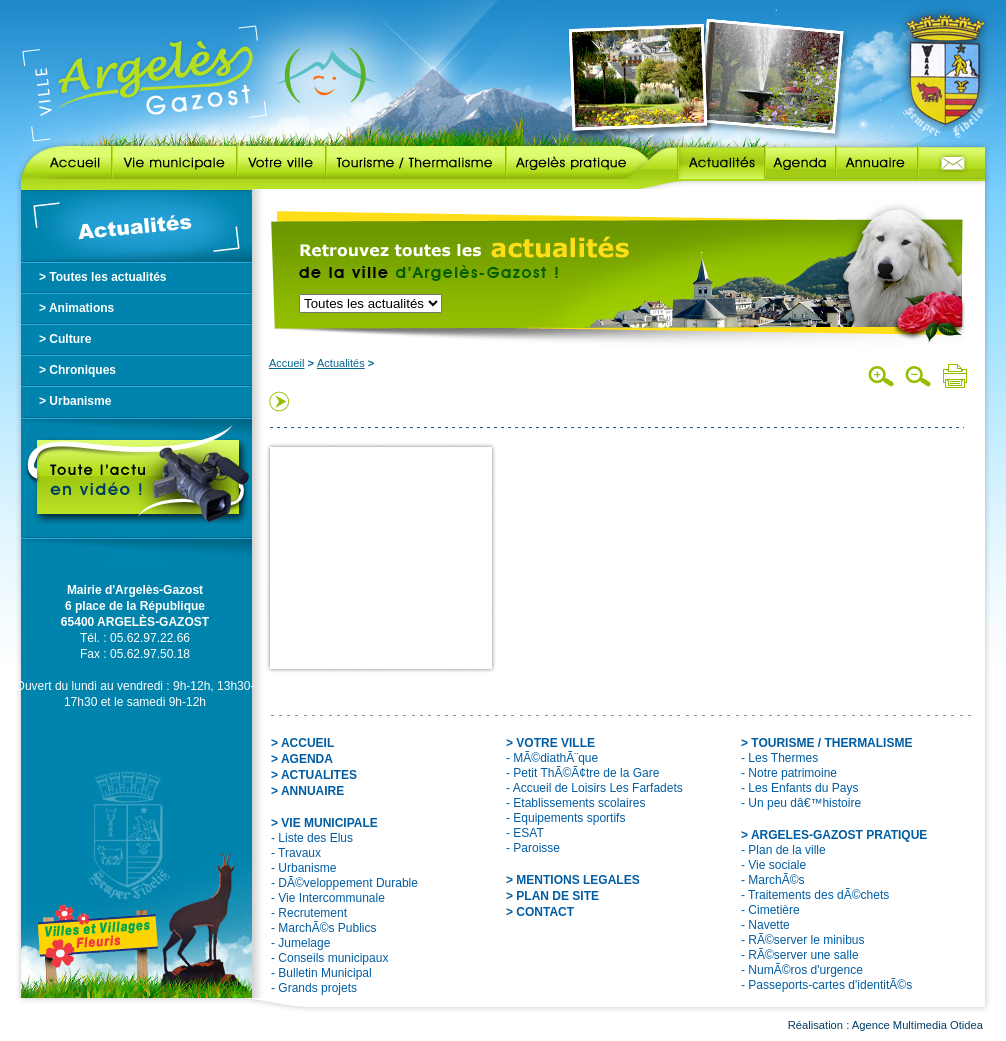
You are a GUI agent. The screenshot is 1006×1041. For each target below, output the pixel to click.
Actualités (706, 163)
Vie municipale (174, 163)
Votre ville (281, 163)
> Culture (65, 339)
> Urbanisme (75, 401)
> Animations (76, 308)
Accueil (66, 163)
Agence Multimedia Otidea (917, 1025)
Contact (951, 163)
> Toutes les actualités (103, 277)
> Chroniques (77, 370)
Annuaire (877, 163)
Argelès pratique (577, 163)
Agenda (800, 163)
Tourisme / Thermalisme (416, 163)
